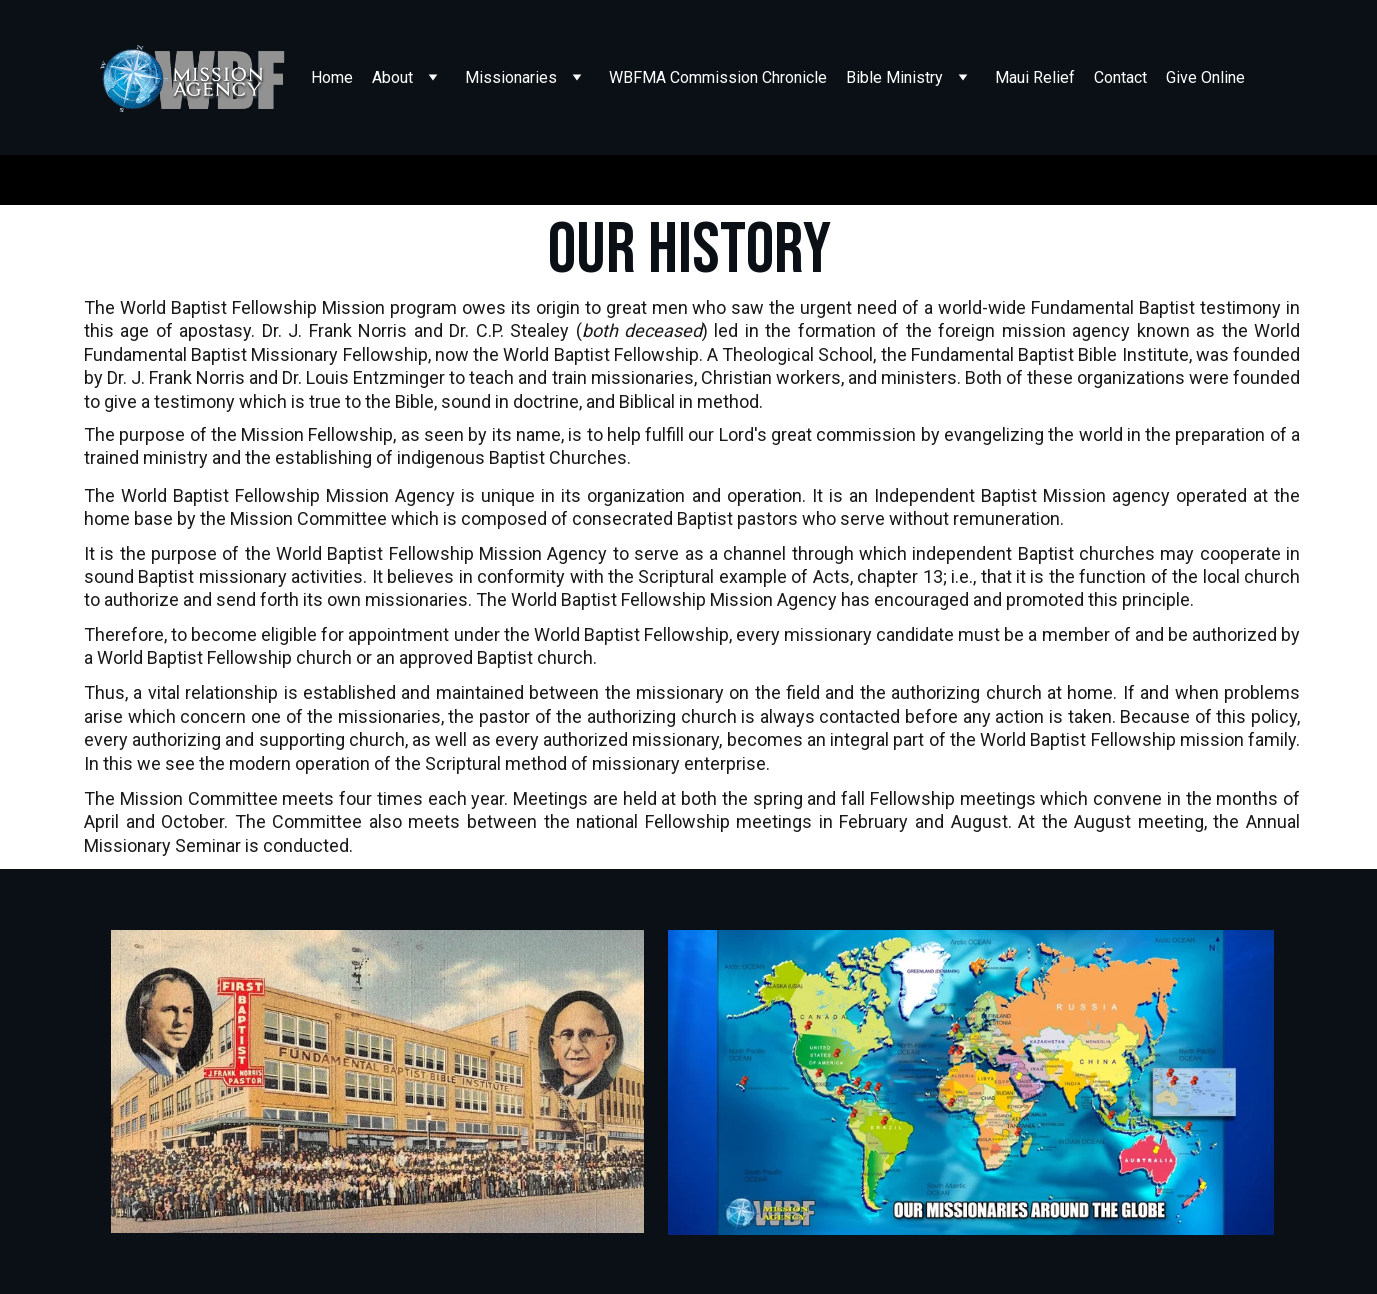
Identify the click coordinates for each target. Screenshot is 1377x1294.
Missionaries (511, 77)
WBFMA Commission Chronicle (718, 77)
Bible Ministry (894, 77)
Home (332, 77)
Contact (1120, 77)
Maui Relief (1035, 77)
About (392, 77)
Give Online (1205, 77)
